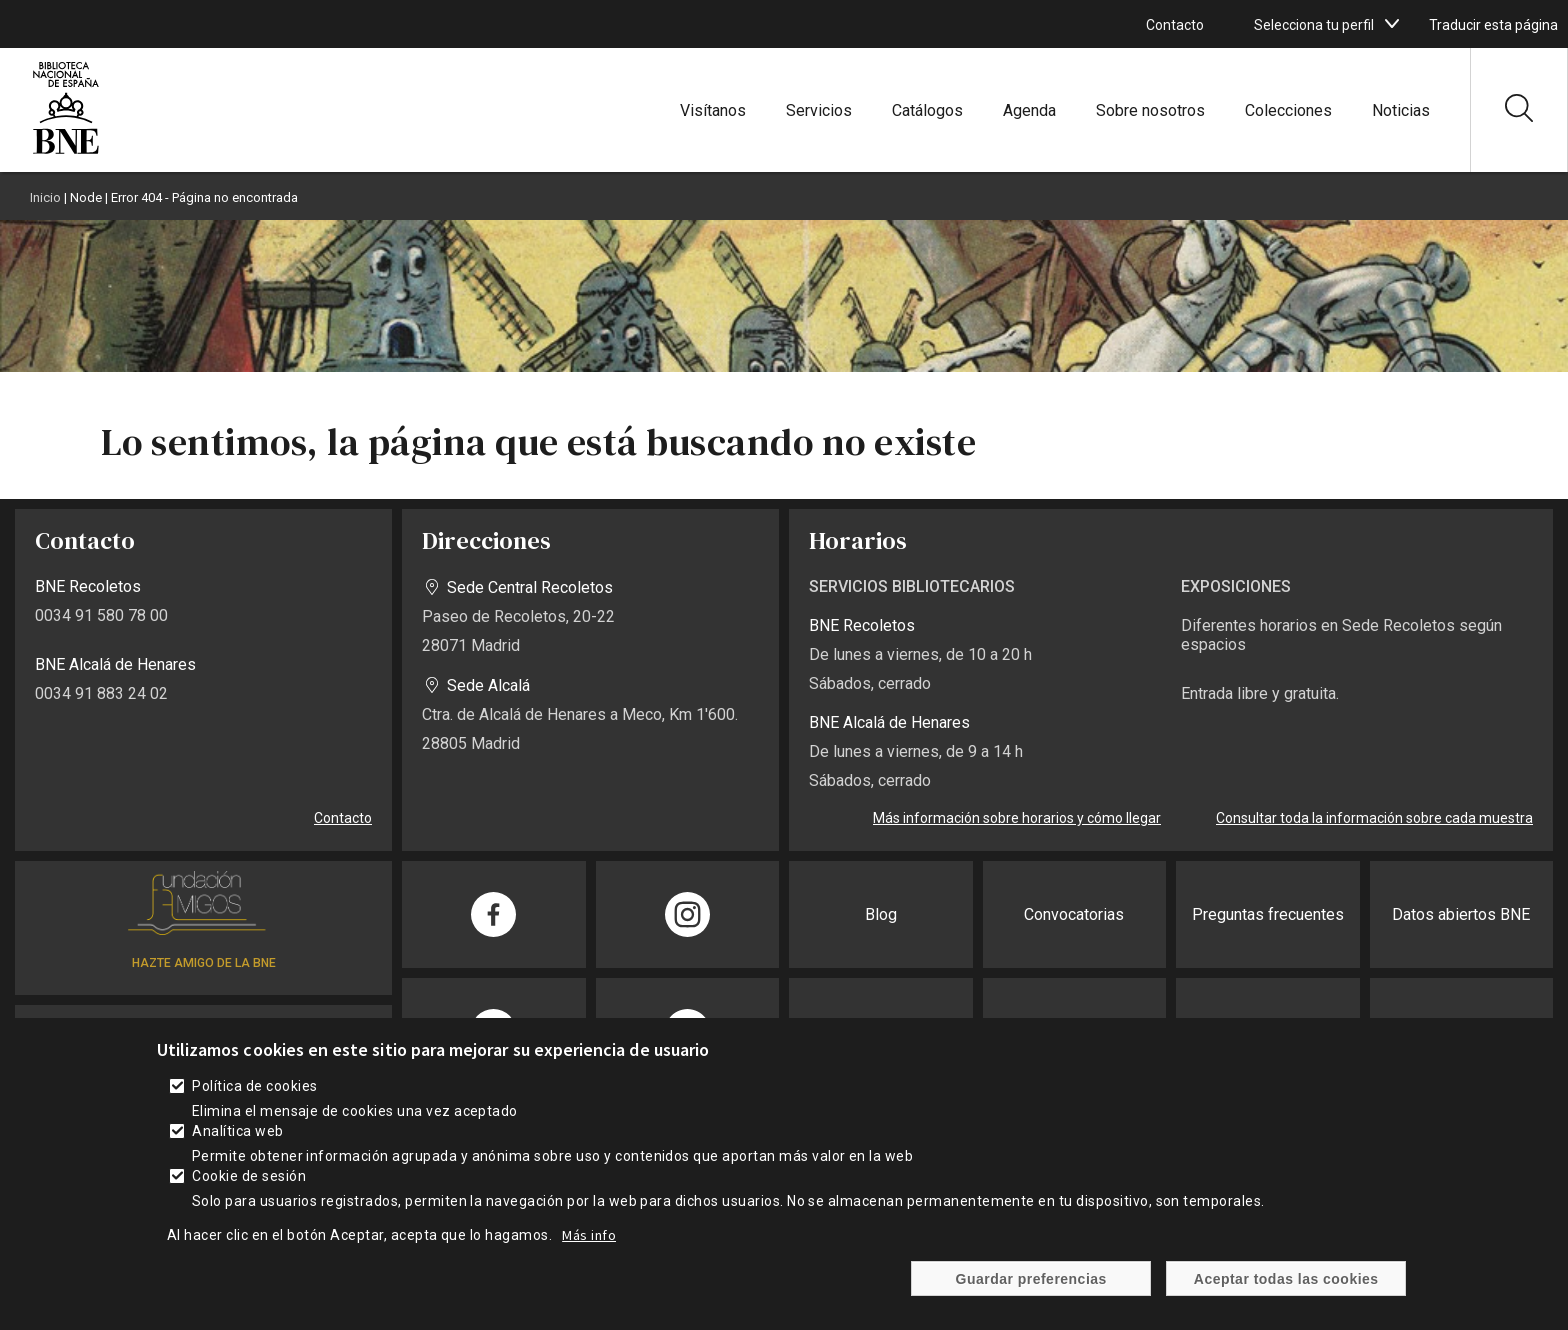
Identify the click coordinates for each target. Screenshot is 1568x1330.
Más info (589, 1249)
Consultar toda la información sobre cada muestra (1374, 818)
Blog (881, 914)
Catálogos (927, 110)
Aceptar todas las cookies (1286, 1292)
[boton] (1392, 24)
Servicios (819, 110)
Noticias (1401, 110)
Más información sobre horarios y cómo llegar (1017, 818)
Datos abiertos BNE (1461, 914)
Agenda (1029, 110)
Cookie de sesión (249, 1190)
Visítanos (713, 110)
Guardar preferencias (1031, 1292)
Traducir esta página (1493, 25)
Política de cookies (254, 1100)
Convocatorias (1074, 914)
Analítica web (237, 1145)
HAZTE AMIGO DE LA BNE (204, 963)
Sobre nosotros (1150, 110)
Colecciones (1288, 110)
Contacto (1175, 25)
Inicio (45, 197)
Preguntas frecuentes (1268, 914)
